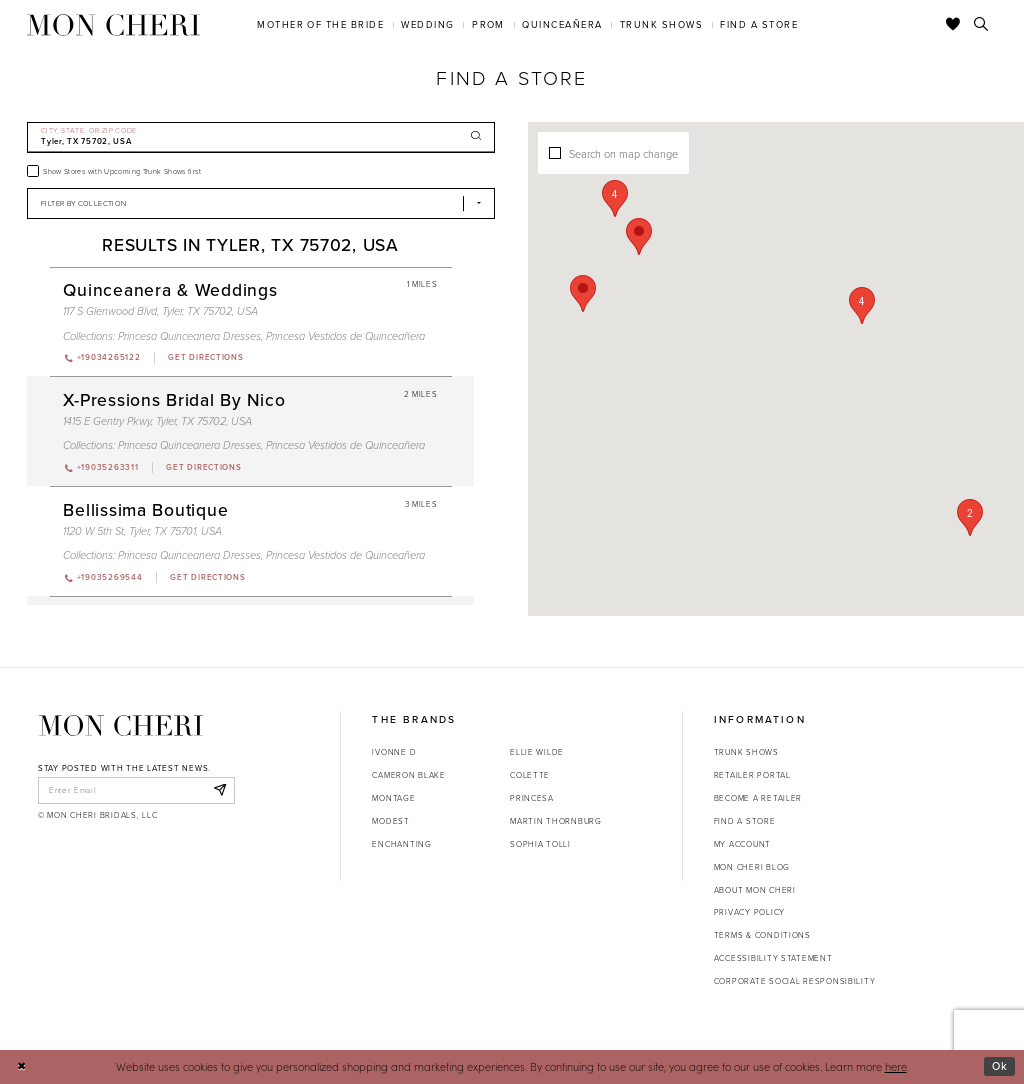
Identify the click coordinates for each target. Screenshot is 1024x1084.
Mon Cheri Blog (752, 867)
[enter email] (136, 790)
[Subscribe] (219, 790)
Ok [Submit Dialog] (1000, 1066)
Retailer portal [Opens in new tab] (752, 775)
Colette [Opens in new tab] (530, 775)
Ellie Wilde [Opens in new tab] (537, 752)
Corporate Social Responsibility (795, 981)
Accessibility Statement (773, 958)
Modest (390, 821)
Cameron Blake (408, 775)
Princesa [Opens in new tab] (532, 798)
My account (742, 844)
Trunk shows (746, 752)
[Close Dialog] (21, 1067)
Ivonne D (394, 752)
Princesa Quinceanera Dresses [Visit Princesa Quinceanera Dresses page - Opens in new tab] (189, 336)
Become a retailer (758, 798)
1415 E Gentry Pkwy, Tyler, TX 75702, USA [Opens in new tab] (157, 421)
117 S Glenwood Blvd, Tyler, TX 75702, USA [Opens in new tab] (160, 311)
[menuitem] (321, 24)
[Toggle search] (981, 25)
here (896, 1066)
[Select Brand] (261, 203)
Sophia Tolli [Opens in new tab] (540, 844)
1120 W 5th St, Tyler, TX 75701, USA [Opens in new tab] (142, 531)
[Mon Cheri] (121, 725)
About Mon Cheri (755, 890)
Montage (393, 798)
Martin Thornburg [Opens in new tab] (556, 821)
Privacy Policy (749, 912)
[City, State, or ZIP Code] (261, 137)
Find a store (745, 821)
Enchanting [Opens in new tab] (401, 844)
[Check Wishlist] (953, 25)
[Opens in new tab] (205, 358)
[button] (862, 305)
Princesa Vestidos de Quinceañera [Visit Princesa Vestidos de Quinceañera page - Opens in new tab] (345, 336)
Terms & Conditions (762, 935)
